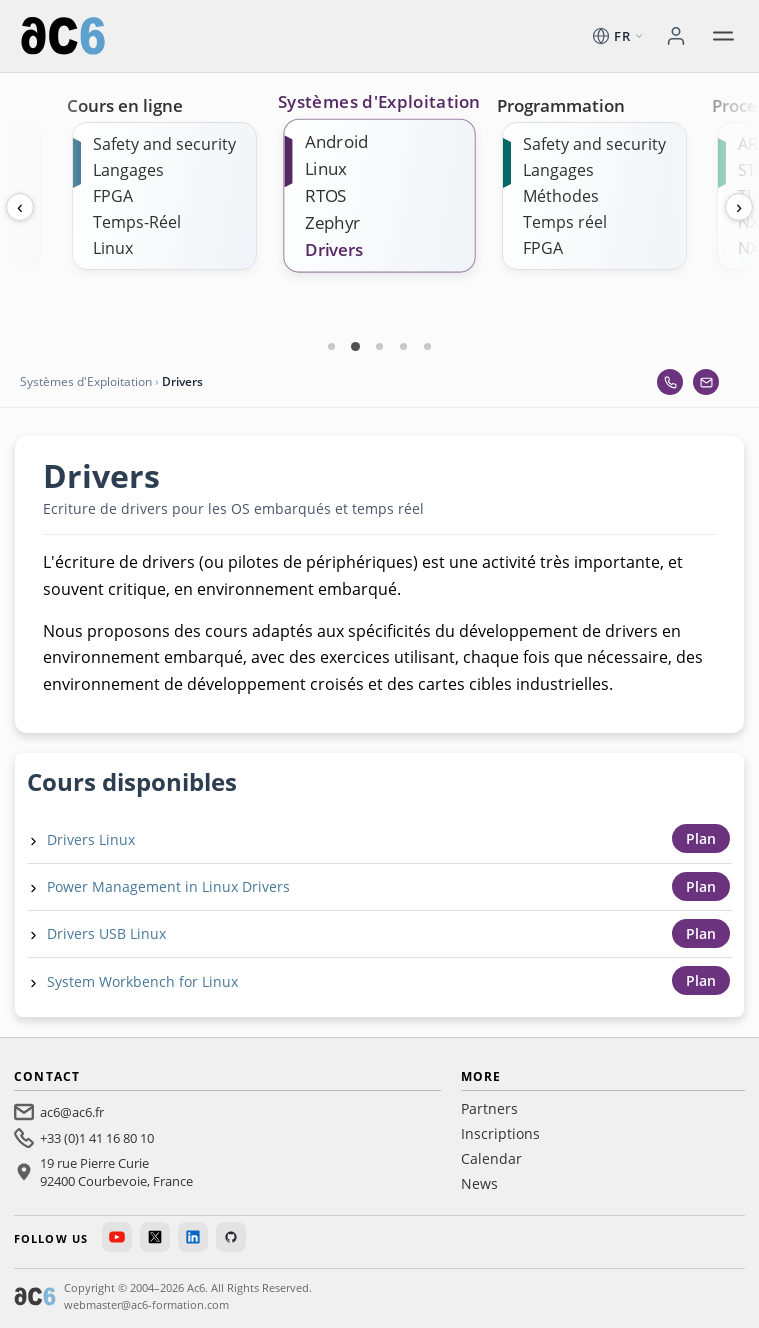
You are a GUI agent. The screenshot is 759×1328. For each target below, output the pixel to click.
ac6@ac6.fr (72, 1112)
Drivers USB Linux (106, 933)
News (479, 1183)
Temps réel (565, 222)
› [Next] (739, 207)
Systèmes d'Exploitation (379, 102)
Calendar (491, 1158)
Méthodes (561, 196)
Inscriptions (500, 1133)
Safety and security (164, 144)
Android (336, 141)
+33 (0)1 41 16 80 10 (97, 1138)
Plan (701, 838)
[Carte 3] (380, 346)
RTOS (326, 195)
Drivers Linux (91, 839)
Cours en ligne (125, 105)
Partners (489, 1108)
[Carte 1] (332, 346)
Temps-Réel (137, 222)
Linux (113, 248)
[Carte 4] (404, 346)
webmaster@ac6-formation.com (146, 1304)
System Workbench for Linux (142, 981)
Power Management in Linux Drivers (168, 886)
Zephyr (332, 222)
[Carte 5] (428, 346)
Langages (128, 170)
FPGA (113, 196)
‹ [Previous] (20, 207)
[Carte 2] (356, 346)
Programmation (561, 105)
